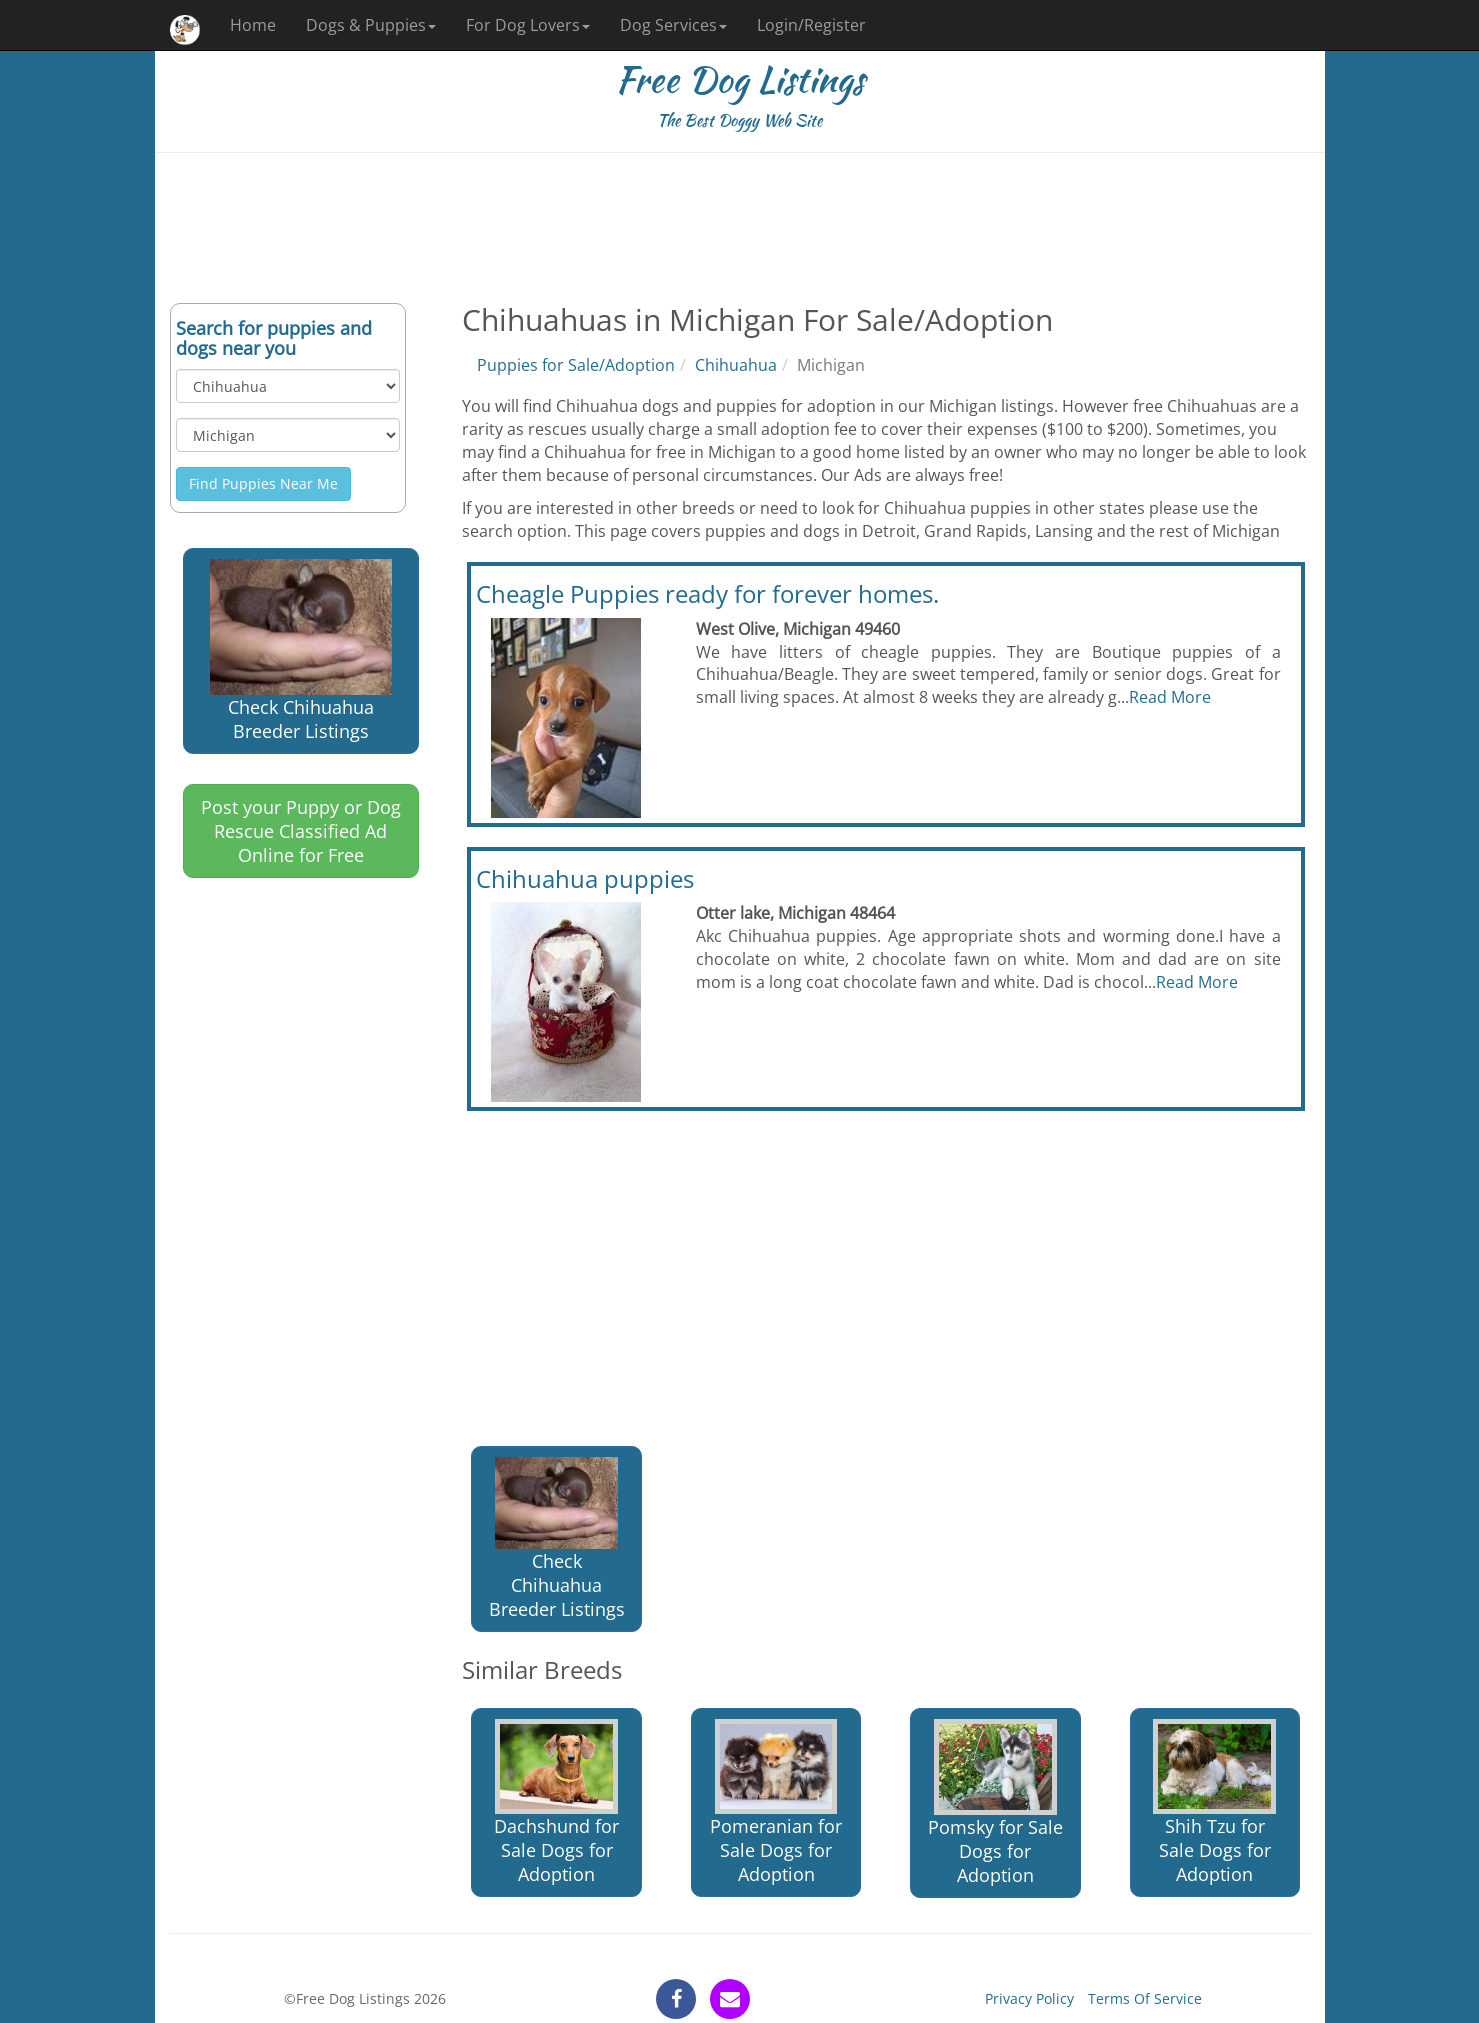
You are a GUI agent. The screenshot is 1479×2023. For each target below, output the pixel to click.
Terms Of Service (1145, 1998)
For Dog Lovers (528, 25)
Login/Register (811, 25)
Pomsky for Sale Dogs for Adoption (995, 1803)
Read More (1170, 697)
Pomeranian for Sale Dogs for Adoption (776, 1802)
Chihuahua (736, 365)
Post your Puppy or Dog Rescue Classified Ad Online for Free (301, 831)
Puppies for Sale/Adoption (576, 365)
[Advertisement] (740, 228)
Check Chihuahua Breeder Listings (301, 651)
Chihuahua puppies (585, 878)
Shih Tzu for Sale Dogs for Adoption (1214, 1802)
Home (253, 25)
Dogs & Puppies (371, 25)
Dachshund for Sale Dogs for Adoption (556, 1802)
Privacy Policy (1029, 1998)
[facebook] (676, 1999)
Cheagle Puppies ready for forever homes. (707, 593)
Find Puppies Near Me (263, 483)
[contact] (730, 1999)
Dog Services (673, 25)
